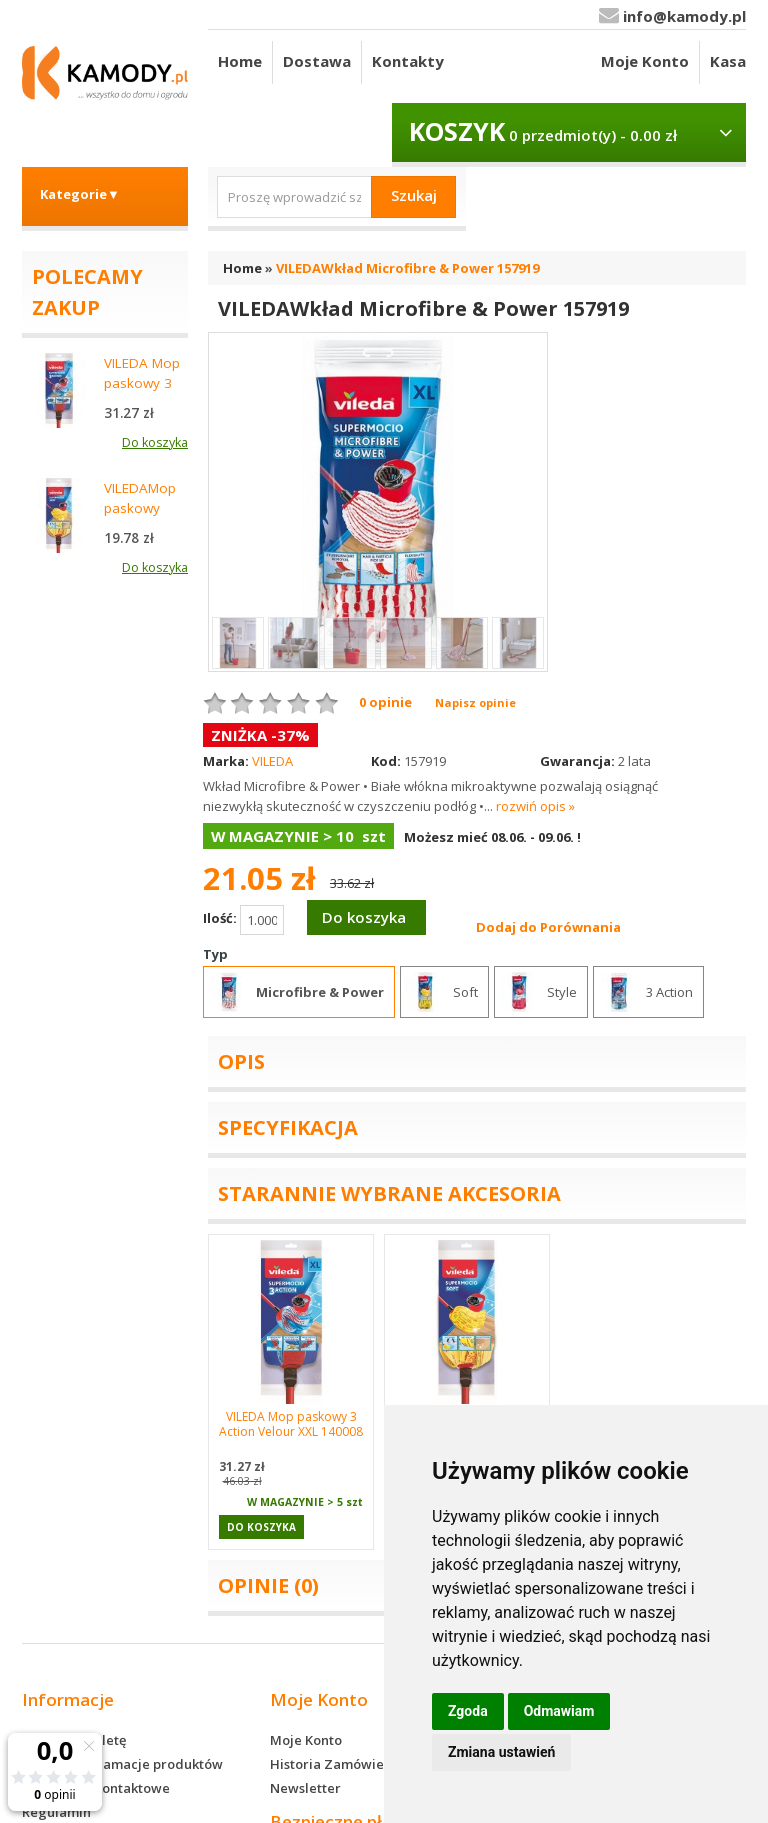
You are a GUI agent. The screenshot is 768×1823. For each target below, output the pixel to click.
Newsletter (305, 1788)
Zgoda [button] (468, 1711)
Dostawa (317, 61)
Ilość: (243, 920)
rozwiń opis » (535, 806)
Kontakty (408, 61)
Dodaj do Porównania (548, 927)
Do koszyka (364, 917)
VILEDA (272, 761)
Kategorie (80, 194)
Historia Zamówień (331, 1764)
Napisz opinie (475, 702)
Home (240, 61)
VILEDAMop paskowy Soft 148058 (143, 508)
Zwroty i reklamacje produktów (122, 1764)
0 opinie (385, 702)
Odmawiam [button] (559, 1711)
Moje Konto (645, 61)
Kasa (728, 61)
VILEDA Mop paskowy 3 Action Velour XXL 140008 (291, 1424)
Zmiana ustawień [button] (501, 1752)
